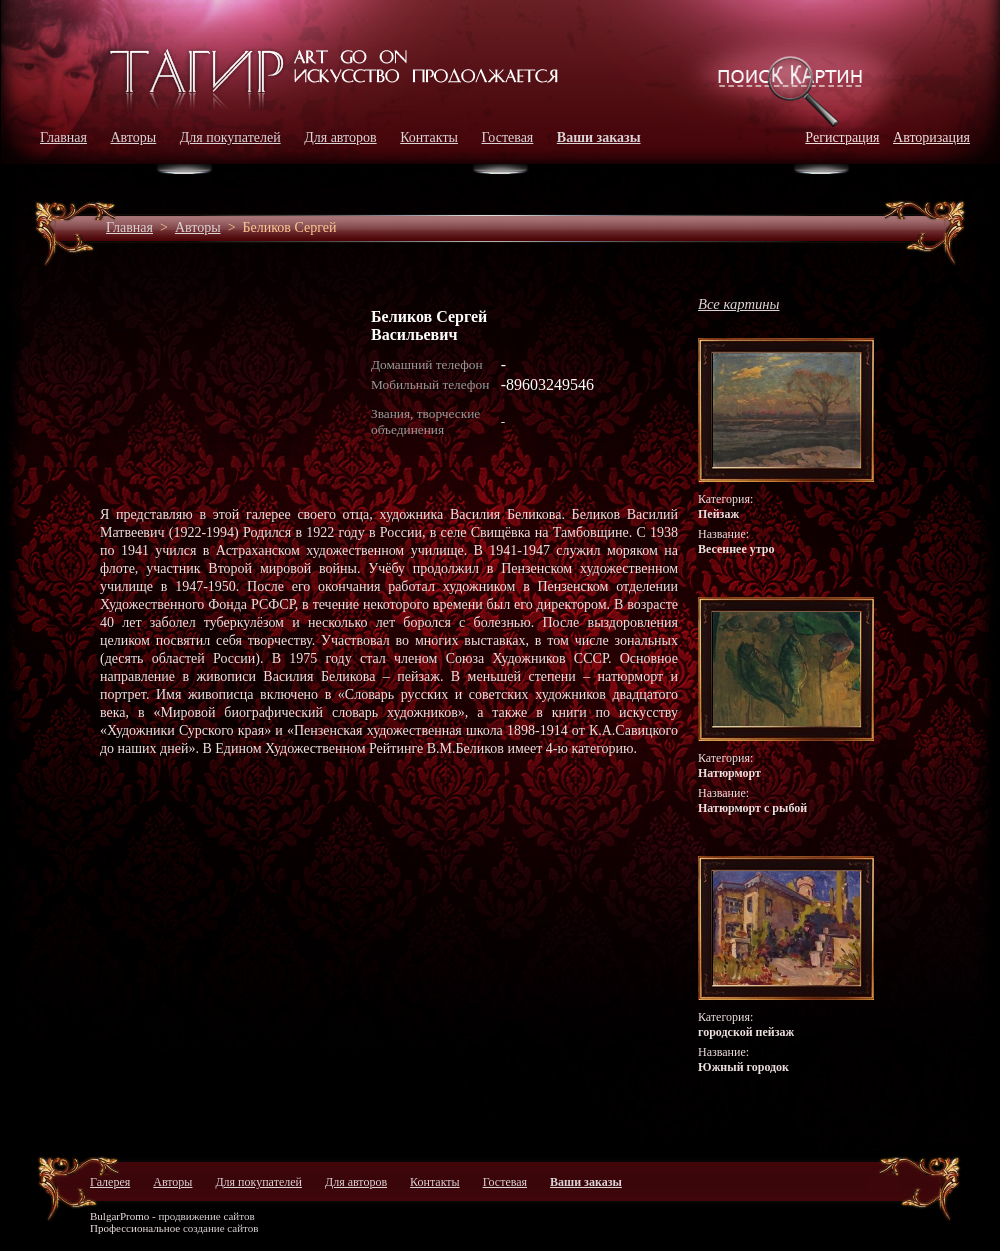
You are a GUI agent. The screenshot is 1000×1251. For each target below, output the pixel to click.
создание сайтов (221, 1228)
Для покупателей (230, 137)
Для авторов (340, 137)
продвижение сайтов (206, 1216)
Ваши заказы (599, 137)
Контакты (429, 137)
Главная (63, 137)
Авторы (134, 137)
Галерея (110, 1182)
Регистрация (842, 137)
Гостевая (507, 137)
